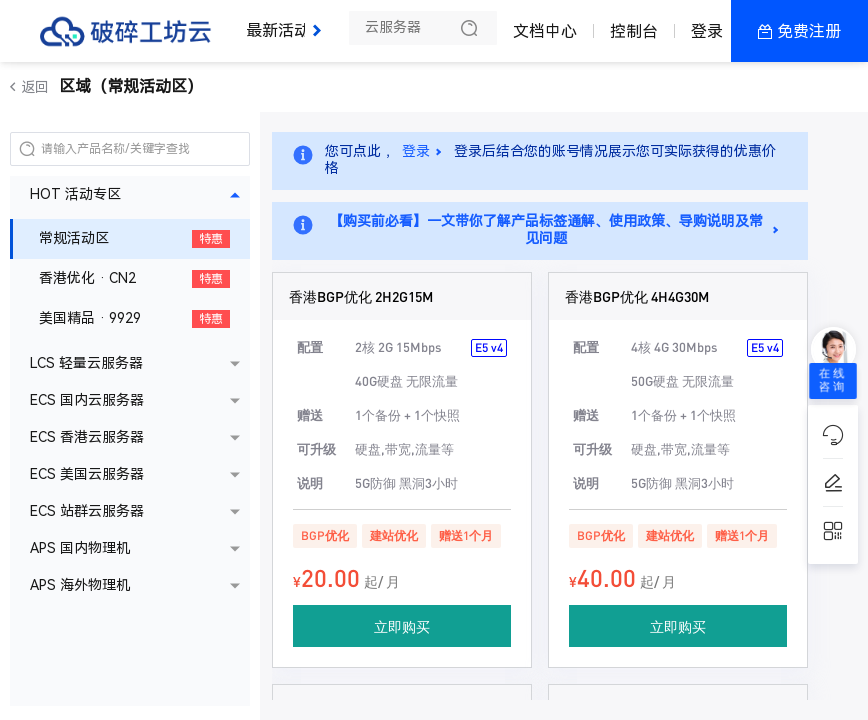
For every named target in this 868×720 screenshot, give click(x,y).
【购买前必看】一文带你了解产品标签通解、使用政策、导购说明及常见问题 (546, 230)
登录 (707, 31)
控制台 (634, 31)
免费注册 (809, 31)
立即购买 (402, 626)
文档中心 (545, 31)
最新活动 (283, 22)
